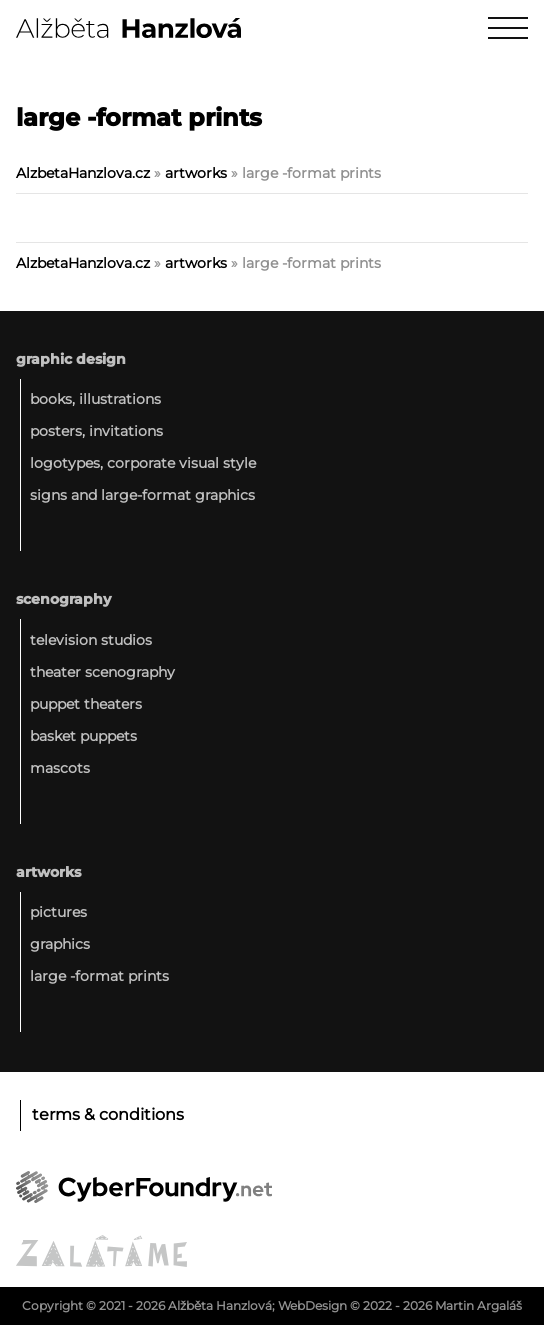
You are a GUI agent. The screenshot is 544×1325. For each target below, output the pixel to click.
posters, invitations (96, 431)
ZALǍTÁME (101, 1251)
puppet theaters (86, 704)
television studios (91, 640)
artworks (196, 173)
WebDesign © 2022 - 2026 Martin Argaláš (400, 1305)
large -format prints (99, 976)
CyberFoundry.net (144, 1187)
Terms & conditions (108, 1114)
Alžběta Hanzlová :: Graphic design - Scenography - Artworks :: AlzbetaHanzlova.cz (128, 28)
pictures (58, 912)
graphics (60, 944)
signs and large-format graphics (142, 495)
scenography (63, 599)
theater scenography (102, 672)
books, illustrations (95, 399)
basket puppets (83, 736)
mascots (60, 768)
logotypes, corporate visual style (143, 463)
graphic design (71, 359)
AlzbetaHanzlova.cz (83, 173)
